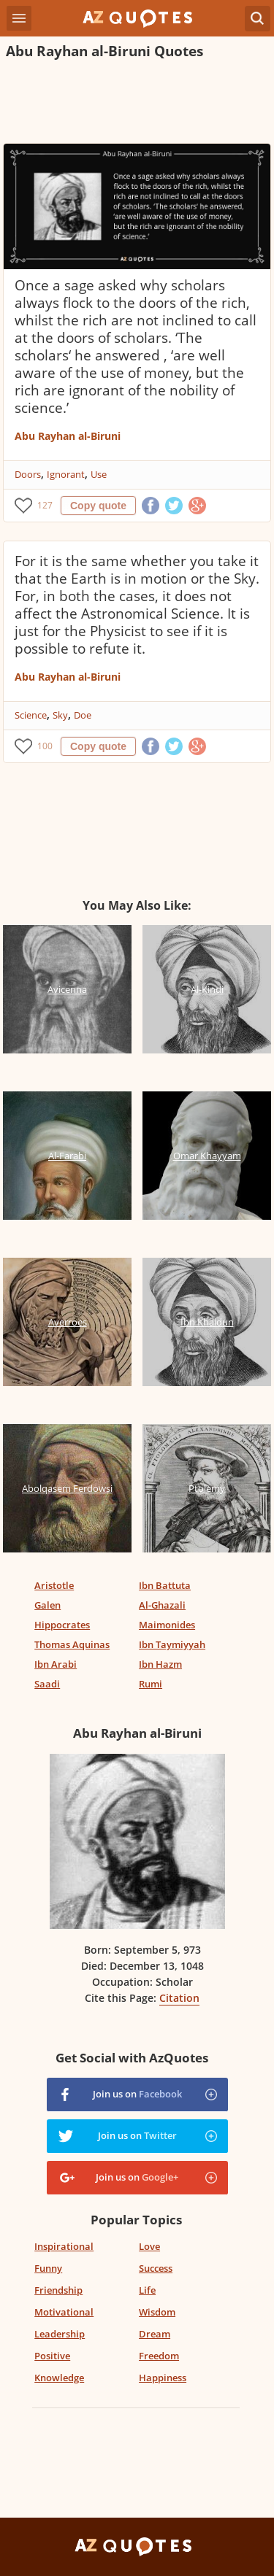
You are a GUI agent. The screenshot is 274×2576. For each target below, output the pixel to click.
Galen (47, 1605)
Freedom (159, 2355)
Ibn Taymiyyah (172, 1644)
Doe (82, 715)
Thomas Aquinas (72, 1644)
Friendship (58, 2290)
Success (155, 2268)
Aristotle (54, 1585)
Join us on (137, 2093)
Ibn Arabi (55, 1664)
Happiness (162, 2377)
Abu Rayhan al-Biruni (68, 436)
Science (31, 715)
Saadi (47, 1683)
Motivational (64, 2311)
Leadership (59, 2333)
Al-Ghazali (162, 1605)
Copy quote (98, 505)
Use (99, 474)
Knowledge (59, 2377)
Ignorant (66, 474)
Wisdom (157, 2311)
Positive (52, 2355)
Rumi (150, 1683)
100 (45, 746)
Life (147, 2290)
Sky (60, 715)
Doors (28, 474)
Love (149, 2246)
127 (45, 505)
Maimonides (167, 1624)
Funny (48, 2268)
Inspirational (64, 2246)
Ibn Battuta (165, 1585)
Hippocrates (62, 1624)
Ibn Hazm (160, 1664)
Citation (179, 1998)
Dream (154, 2333)
